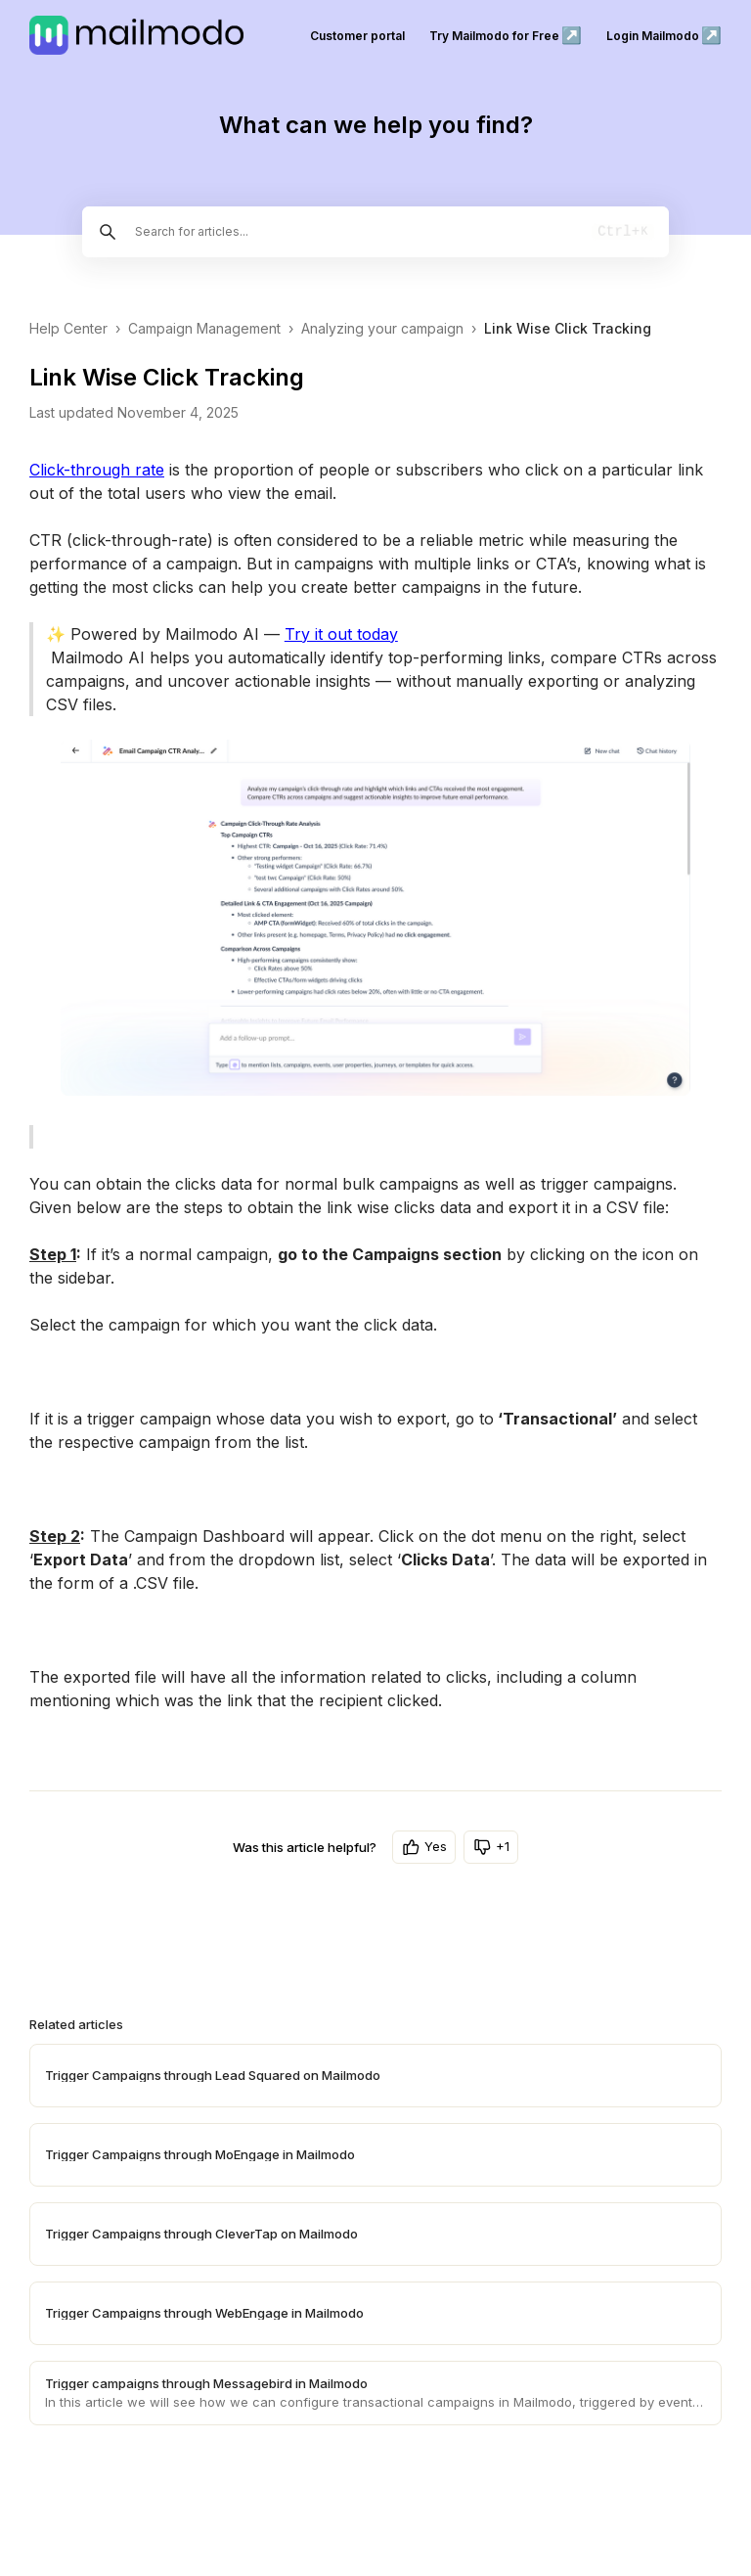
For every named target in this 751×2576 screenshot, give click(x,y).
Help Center (68, 328)
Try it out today (341, 634)
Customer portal (357, 35)
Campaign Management (204, 328)
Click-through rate (96, 469)
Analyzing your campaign (382, 328)
